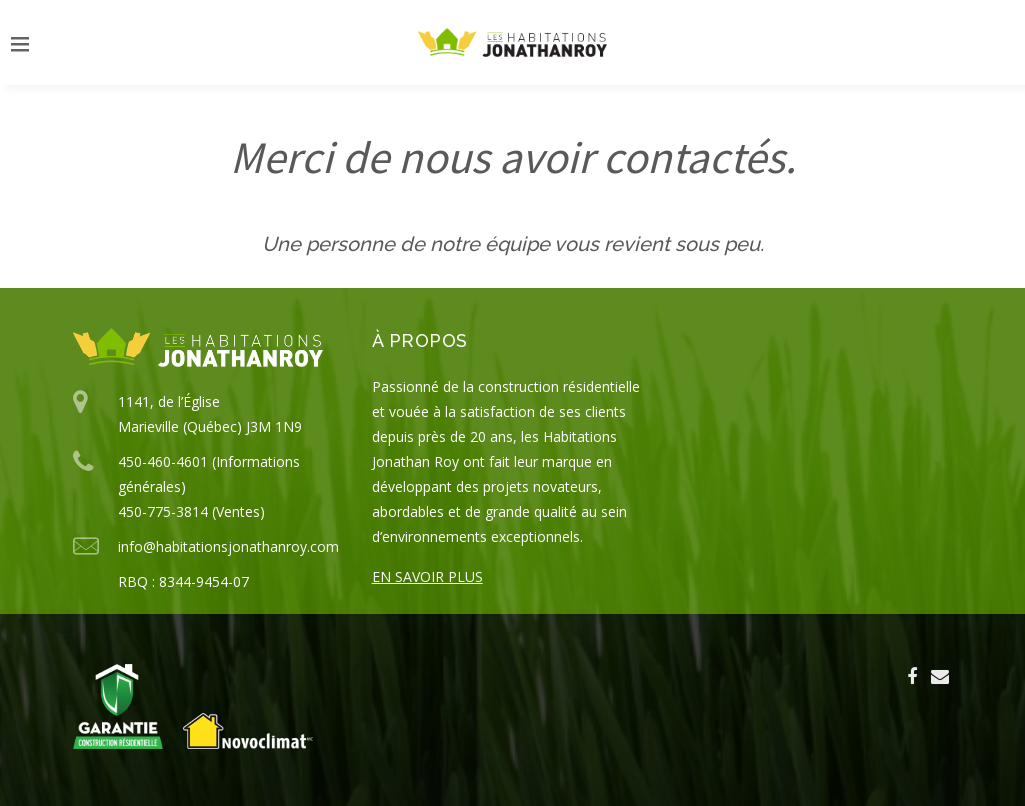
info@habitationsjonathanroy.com (228, 546)
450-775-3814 (163, 511)
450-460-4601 (163, 461)
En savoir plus (427, 576)
